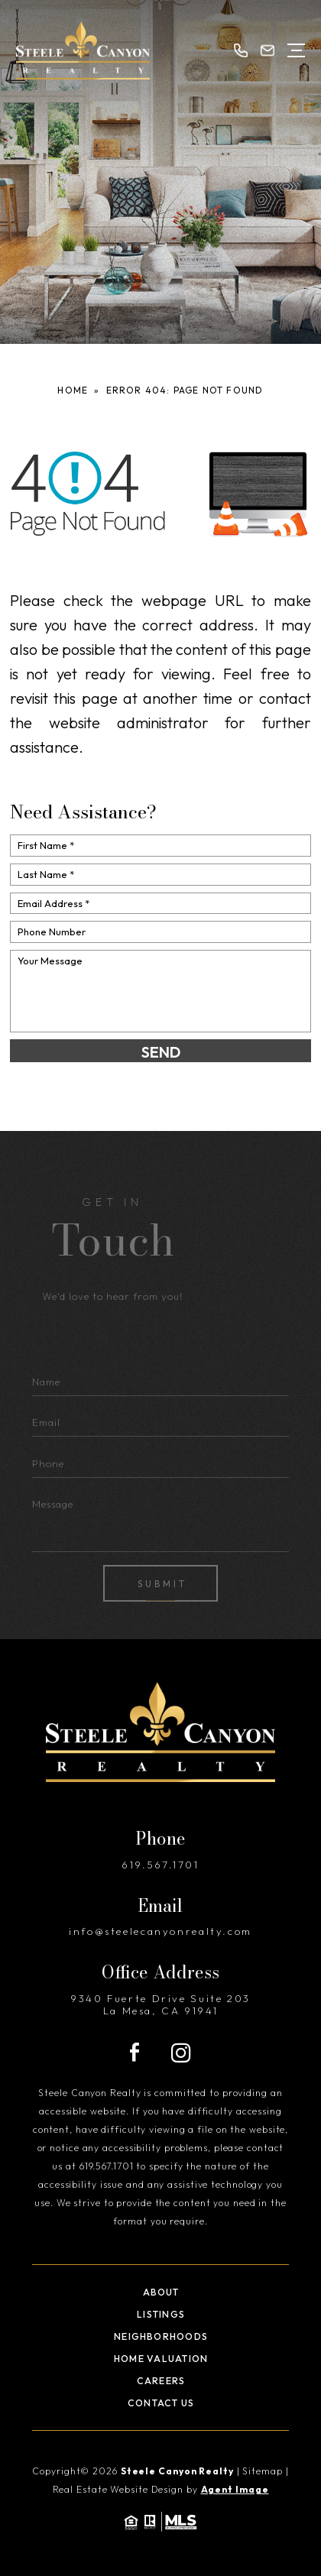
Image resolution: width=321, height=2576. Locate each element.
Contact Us (161, 2403)
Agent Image (235, 2489)
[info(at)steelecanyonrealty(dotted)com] (267, 50)
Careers (161, 2380)
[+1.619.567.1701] (241, 50)
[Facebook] (134, 2053)
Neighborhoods (161, 2336)
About (161, 2292)
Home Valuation (161, 2358)
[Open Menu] (296, 50)
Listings (161, 2314)
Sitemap (262, 2471)
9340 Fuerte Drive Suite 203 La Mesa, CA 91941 (160, 2004)
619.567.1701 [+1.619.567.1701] (160, 1864)
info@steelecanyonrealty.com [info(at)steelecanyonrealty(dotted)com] (160, 1931)
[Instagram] (181, 2053)
